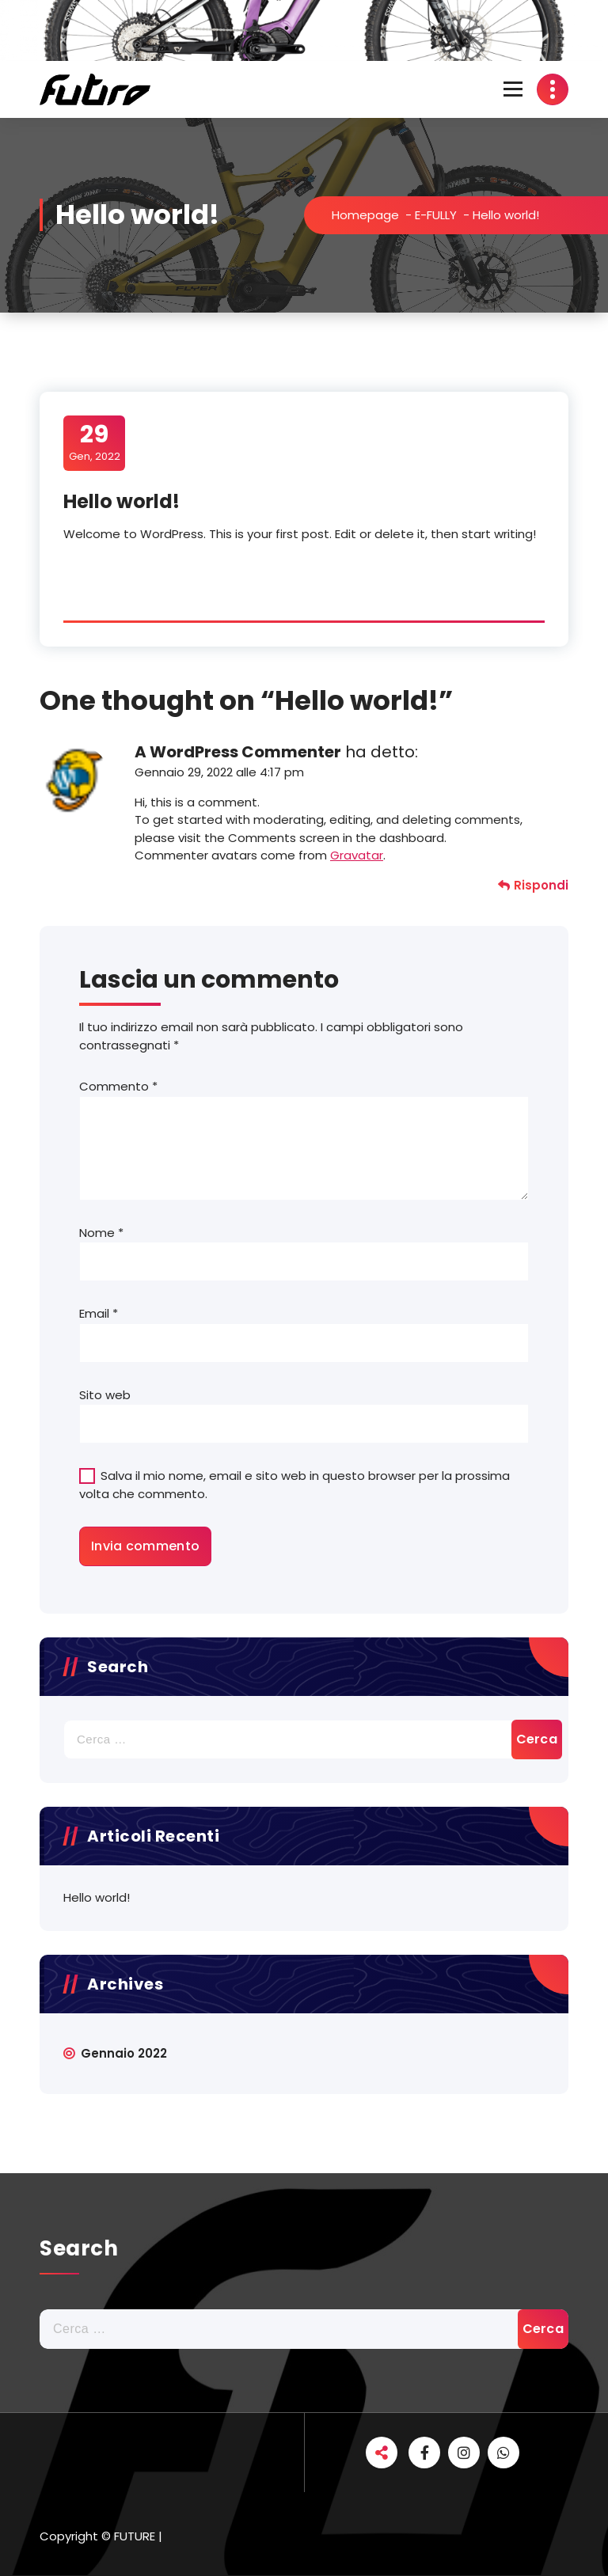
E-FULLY (436, 215)
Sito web (105, 1395)
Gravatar (356, 855)
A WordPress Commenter (238, 752)
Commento (118, 1086)
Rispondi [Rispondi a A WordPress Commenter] (541, 885)
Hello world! (96, 1897)
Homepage (365, 215)
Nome (101, 1232)
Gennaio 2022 (124, 2053)
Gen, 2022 (94, 442)
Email (98, 1313)
